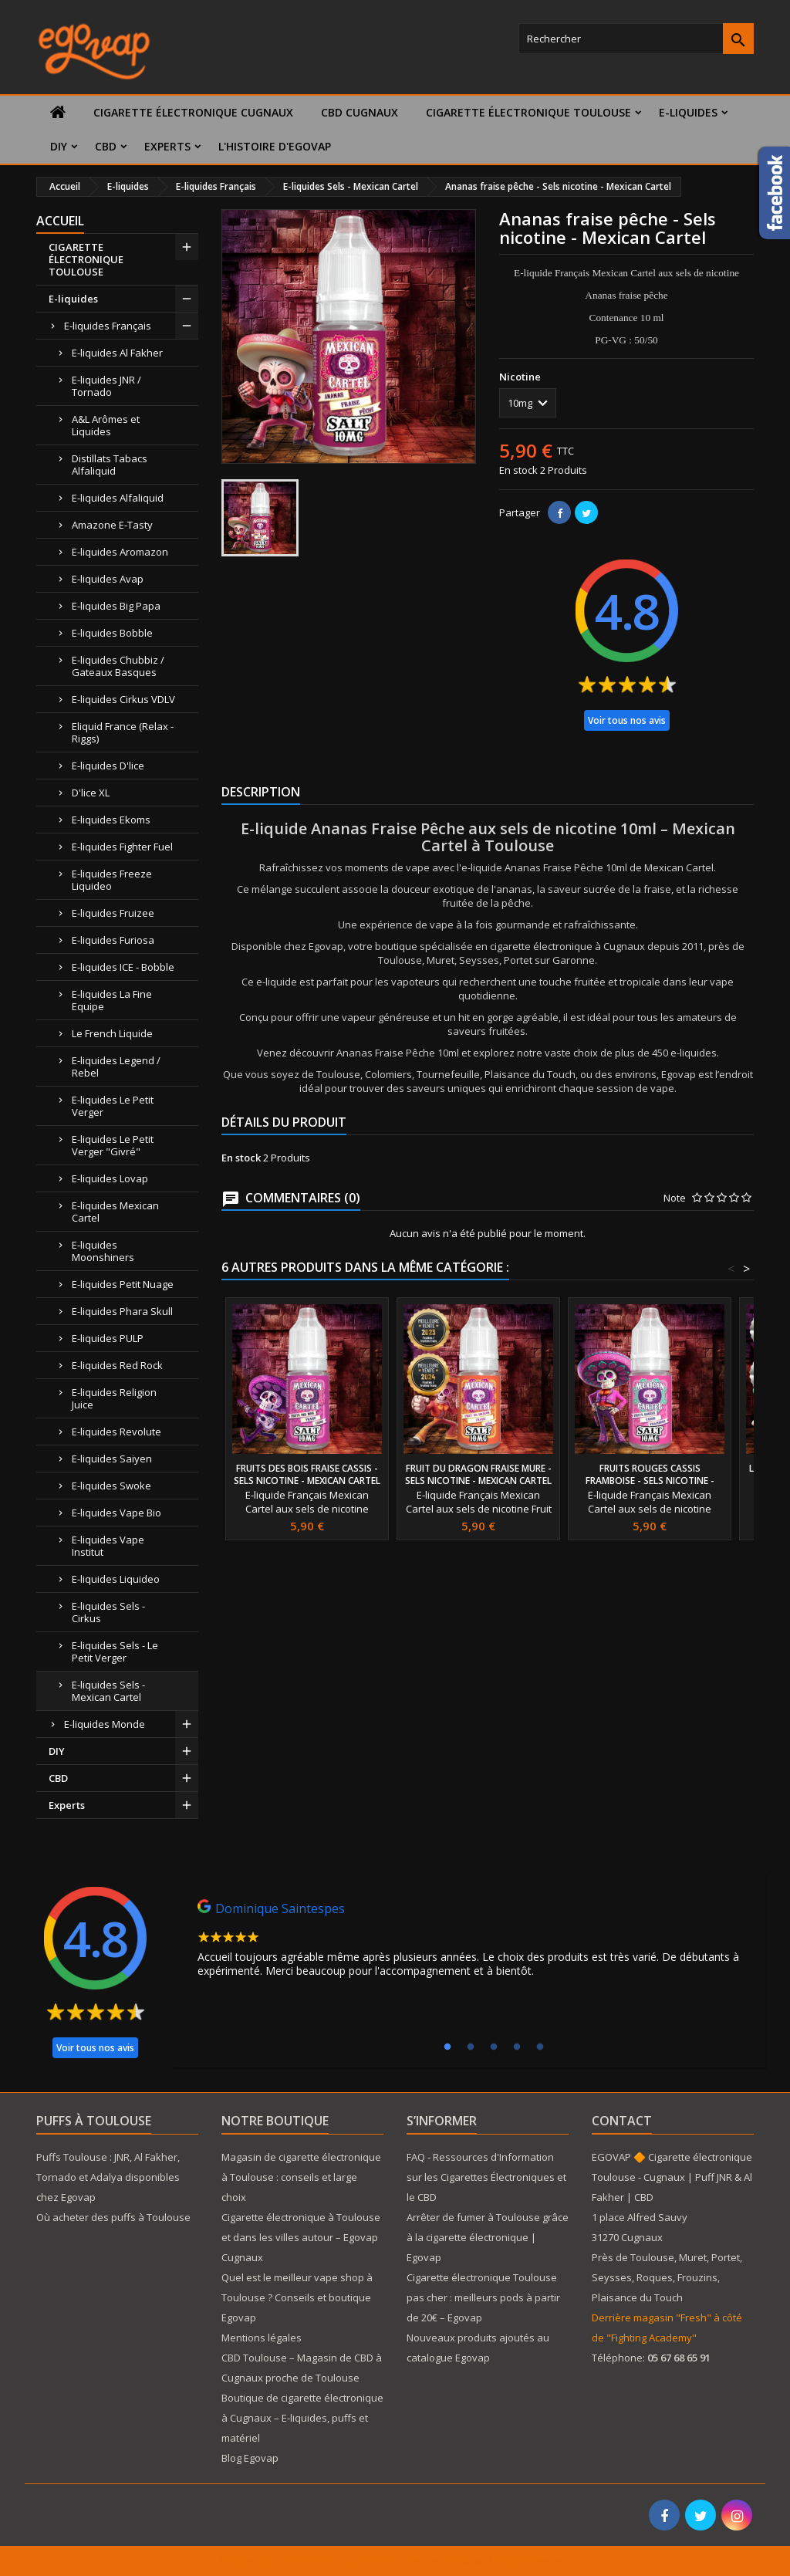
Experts (167, 146)
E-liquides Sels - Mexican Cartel (108, 1691)
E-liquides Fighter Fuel (122, 847)
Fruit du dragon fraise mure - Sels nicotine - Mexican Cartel (478, 1474)
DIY (58, 146)
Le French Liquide (112, 1033)
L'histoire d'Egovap (274, 146)
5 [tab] (540, 2047)
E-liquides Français (107, 326)
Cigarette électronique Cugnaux (193, 112)
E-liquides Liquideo (116, 1579)
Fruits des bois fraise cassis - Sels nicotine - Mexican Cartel (307, 1474)
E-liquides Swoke (111, 1486)
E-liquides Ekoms (111, 820)
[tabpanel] (469, 1942)
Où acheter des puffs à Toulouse (113, 2217)
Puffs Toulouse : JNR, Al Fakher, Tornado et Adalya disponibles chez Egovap (108, 2177)
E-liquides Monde (104, 1724)
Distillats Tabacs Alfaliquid (109, 464)
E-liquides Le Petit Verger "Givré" (113, 1145)
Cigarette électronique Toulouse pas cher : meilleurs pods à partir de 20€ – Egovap (483, 2297)
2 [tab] (470, 2047)
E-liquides (688, 112)
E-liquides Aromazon (120, 552)
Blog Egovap (250, 2458)
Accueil (60, 220)
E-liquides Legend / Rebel (116, 1066)
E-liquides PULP (107, 1338)
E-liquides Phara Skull (122, 1311)
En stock (518, 470)
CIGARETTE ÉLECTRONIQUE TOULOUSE (528, 112)
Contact (622, 2120)
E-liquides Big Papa (116, 606)
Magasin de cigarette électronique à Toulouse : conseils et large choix (301, 2177)
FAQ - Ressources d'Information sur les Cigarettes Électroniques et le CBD (486, 2177)
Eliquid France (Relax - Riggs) (123, 732)
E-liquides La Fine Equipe (112, 1000)
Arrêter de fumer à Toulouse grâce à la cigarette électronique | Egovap (488, 2237)
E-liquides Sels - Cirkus (108, 1612)
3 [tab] (493, 2047)
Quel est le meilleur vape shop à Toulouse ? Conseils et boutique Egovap (297, 2297)
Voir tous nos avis (627, 720)
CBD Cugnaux (359, 112)
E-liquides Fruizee (113, 913)
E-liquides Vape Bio (116, 1513)
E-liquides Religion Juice (114, 1398)
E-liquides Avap (107, 579)
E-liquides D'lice (108, 765)
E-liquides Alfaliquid (118, 498)
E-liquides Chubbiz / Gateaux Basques (118, 666)
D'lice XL (91, 793)
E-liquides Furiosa (113, 940)
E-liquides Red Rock (117, 1365)
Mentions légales (261, 2337)
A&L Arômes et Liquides (106, 425)
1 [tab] (447, 2047)
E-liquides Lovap (110, 1178)
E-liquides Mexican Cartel (115, 1211)
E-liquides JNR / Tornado (106, 386)
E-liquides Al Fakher (117, 353)
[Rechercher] (636, 38)
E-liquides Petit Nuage (123, 1284)
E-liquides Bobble (112, 633)
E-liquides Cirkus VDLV (123, 699)
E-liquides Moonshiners (103, 1251)
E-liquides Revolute (116, 1431)
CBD (105, 146)
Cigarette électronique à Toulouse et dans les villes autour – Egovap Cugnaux (300, 2237)
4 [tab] (517, 2047)
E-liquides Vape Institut (108, 1546)
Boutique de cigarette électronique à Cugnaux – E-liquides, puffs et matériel (302, 2418)
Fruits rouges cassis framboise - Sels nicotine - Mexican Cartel (650, 1480)
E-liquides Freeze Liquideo (112, 880)
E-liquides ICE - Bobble (123, 967)
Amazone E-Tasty (112, 525)
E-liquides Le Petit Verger (113, 1106)
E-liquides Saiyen (112, 1458)
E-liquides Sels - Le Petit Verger (115, 1651)
